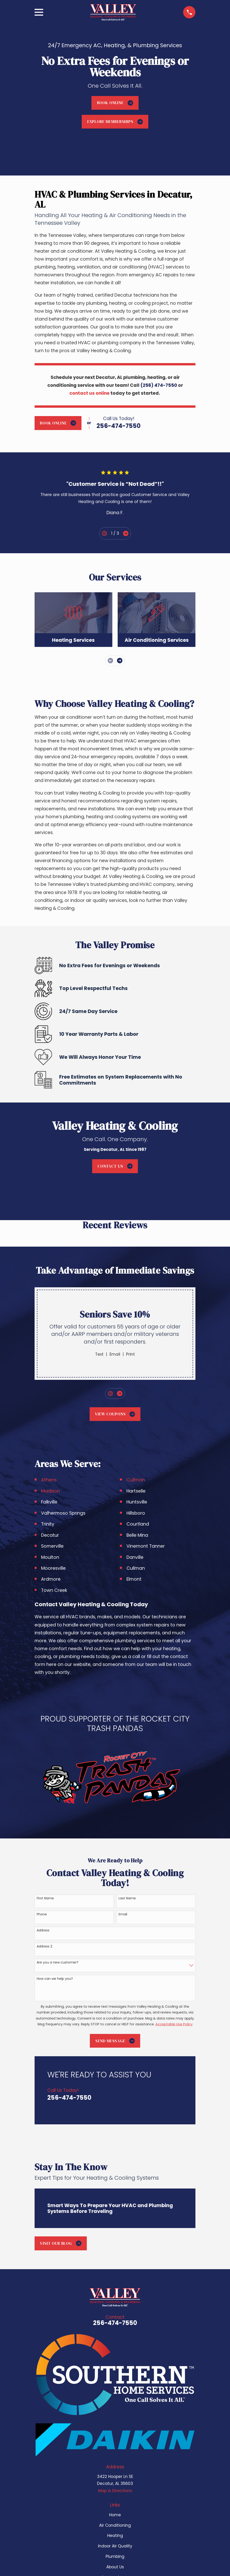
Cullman (135, 1480)
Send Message (115, 2041)
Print (130, 1354)
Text (99, 1354)
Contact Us (115, 1166)
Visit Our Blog (60, 2243)
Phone (42, 1914)
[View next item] (125, 533)
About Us (115, 2567)
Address (43, 1930)
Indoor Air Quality (115, 2546)
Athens (49, 1480)
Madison (50, 1491)
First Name (45, 1898)
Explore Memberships (115, 121)
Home (115, 2515)
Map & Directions (115, 2490)
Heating (115, 2535)
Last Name (127, 1898)
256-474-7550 (119, 426)
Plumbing (115, 2556)
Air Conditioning (115, 2525)
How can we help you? (55, 1979)
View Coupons (115, 1414)
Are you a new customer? (57, 1962)
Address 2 (44, 1946)
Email (115, 1354)
